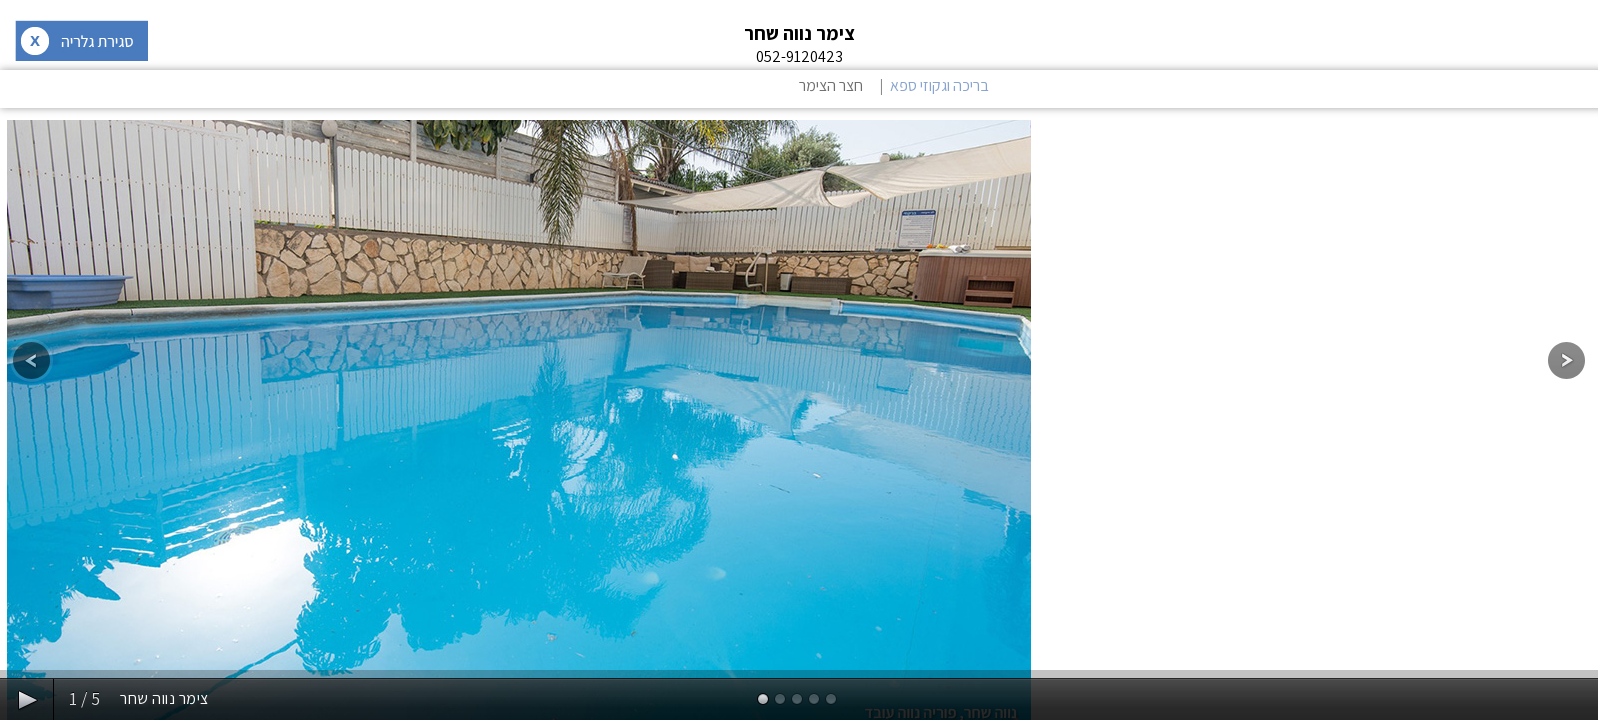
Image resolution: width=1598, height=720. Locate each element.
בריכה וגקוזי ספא (939, 85)
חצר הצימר (831, 85)
